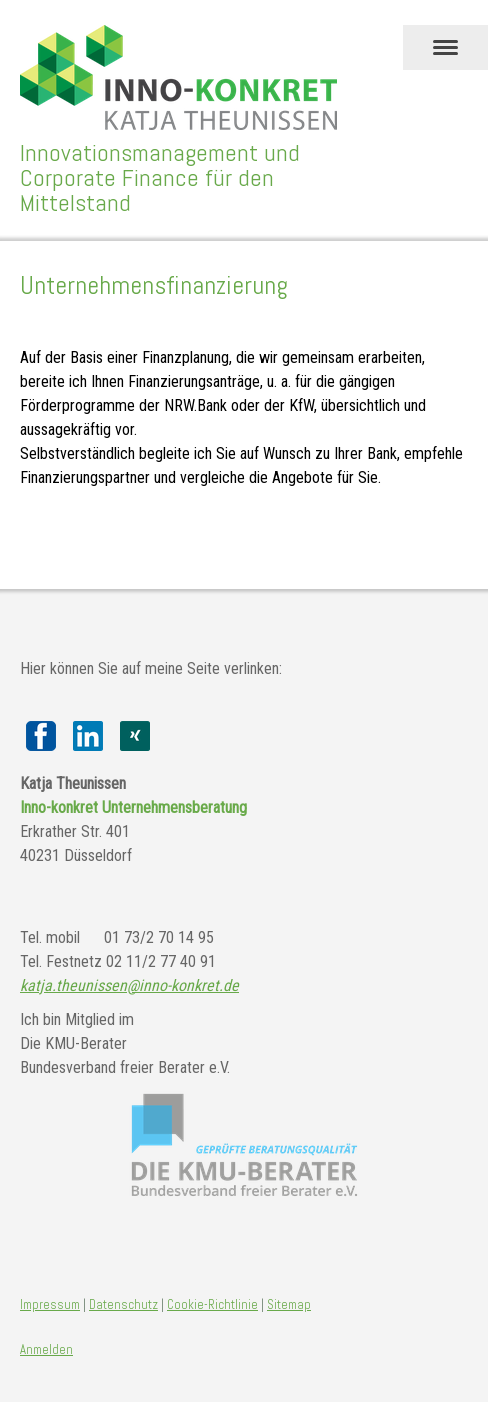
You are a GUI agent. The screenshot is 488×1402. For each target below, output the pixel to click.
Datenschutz (123, 1304)
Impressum (50, 1304)
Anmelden (46, 1349)
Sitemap (289, 1304)
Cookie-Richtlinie (212, 1304)
